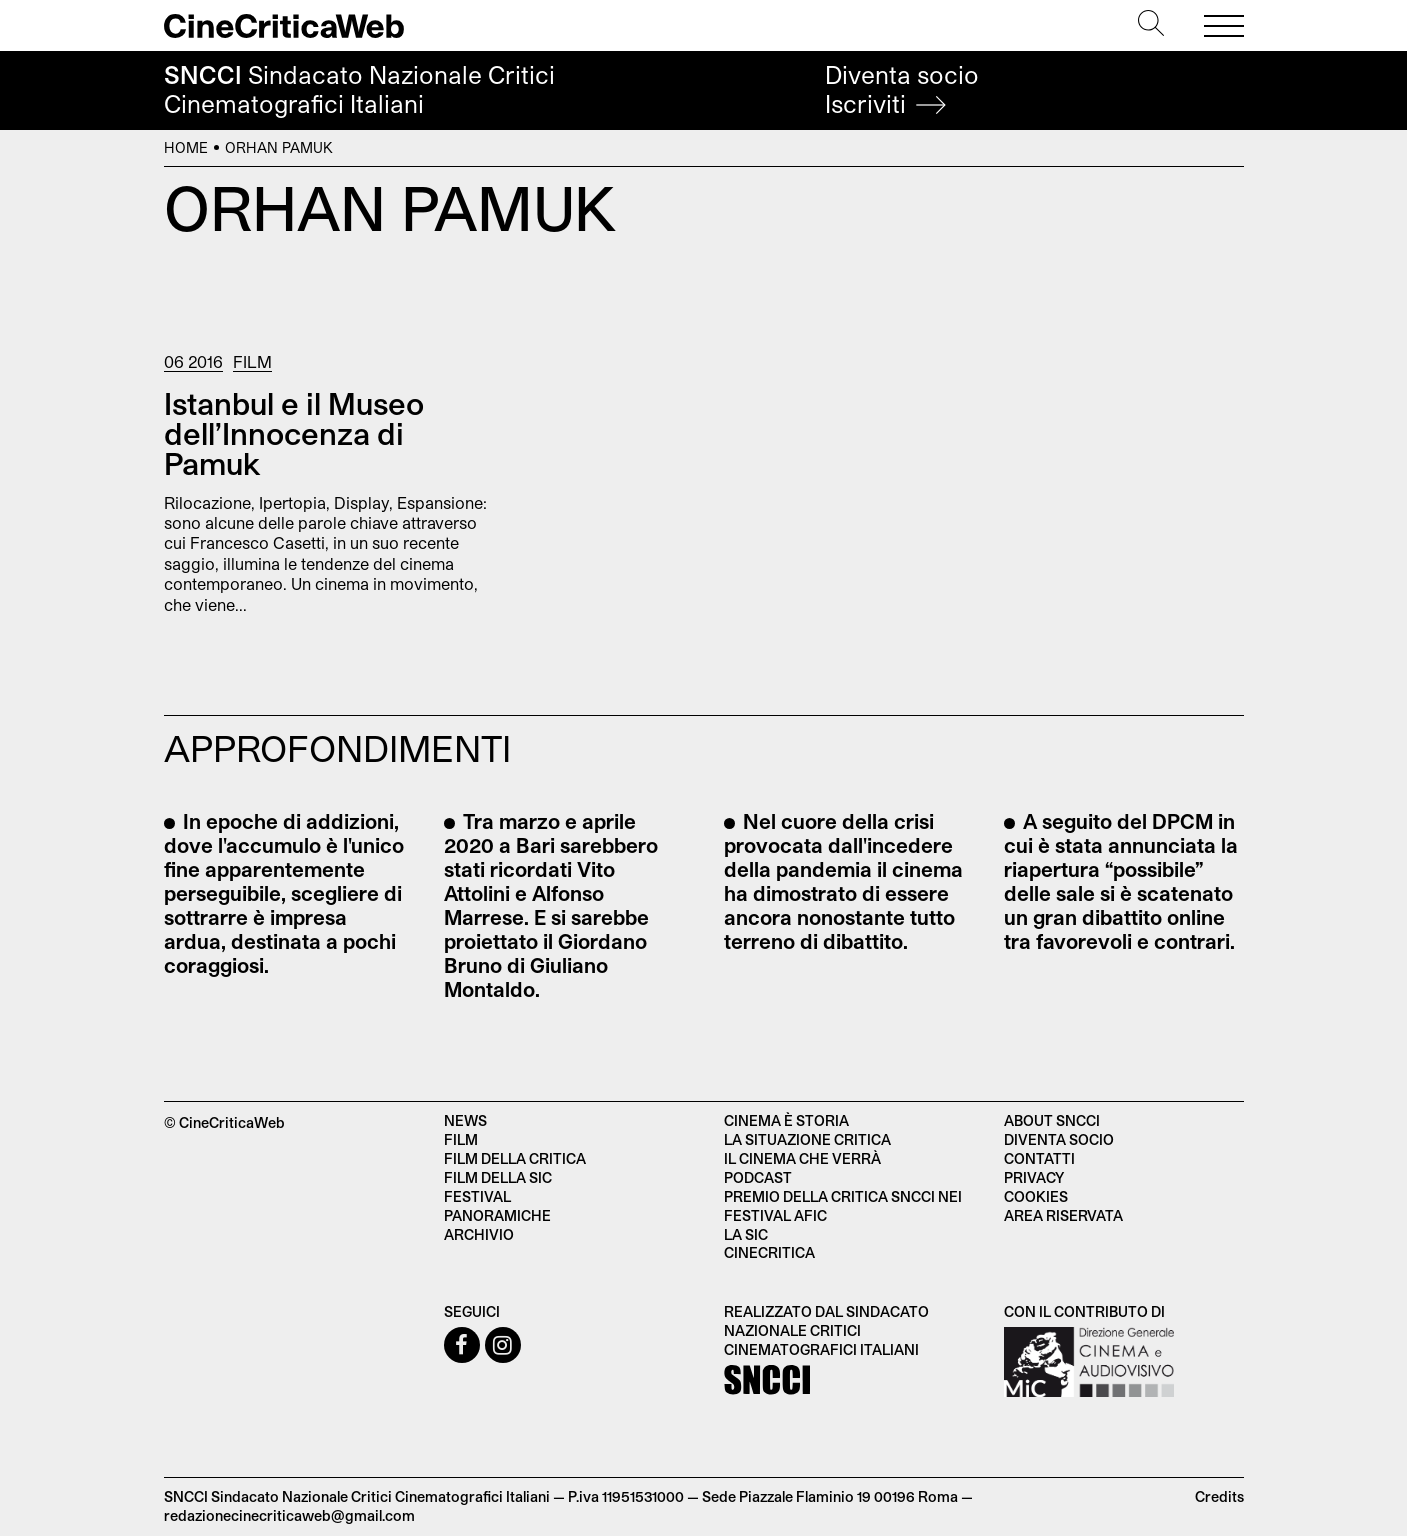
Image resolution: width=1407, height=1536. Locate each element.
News (465, 1120)
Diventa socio (902, 89)
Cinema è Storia (786, 1120)
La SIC (746, 1234)
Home (186, 147)
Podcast (758, 1177)
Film (252, 361)
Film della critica (515, 1158)
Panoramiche (497, 1215)
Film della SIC (498, 1177)
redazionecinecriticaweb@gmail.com (289, 1515)
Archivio (479, 1234)
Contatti (1039, 1158)
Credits (1219, 1496)
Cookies (1036, 1196)
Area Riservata (1063, 1215)
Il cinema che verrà (802, 1158)
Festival (477, 1196)
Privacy (1034, 1177)
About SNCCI (1052, 1120)
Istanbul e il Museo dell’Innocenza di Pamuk (294, 433)
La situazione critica (807, 1139)
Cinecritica (769, 1252)
